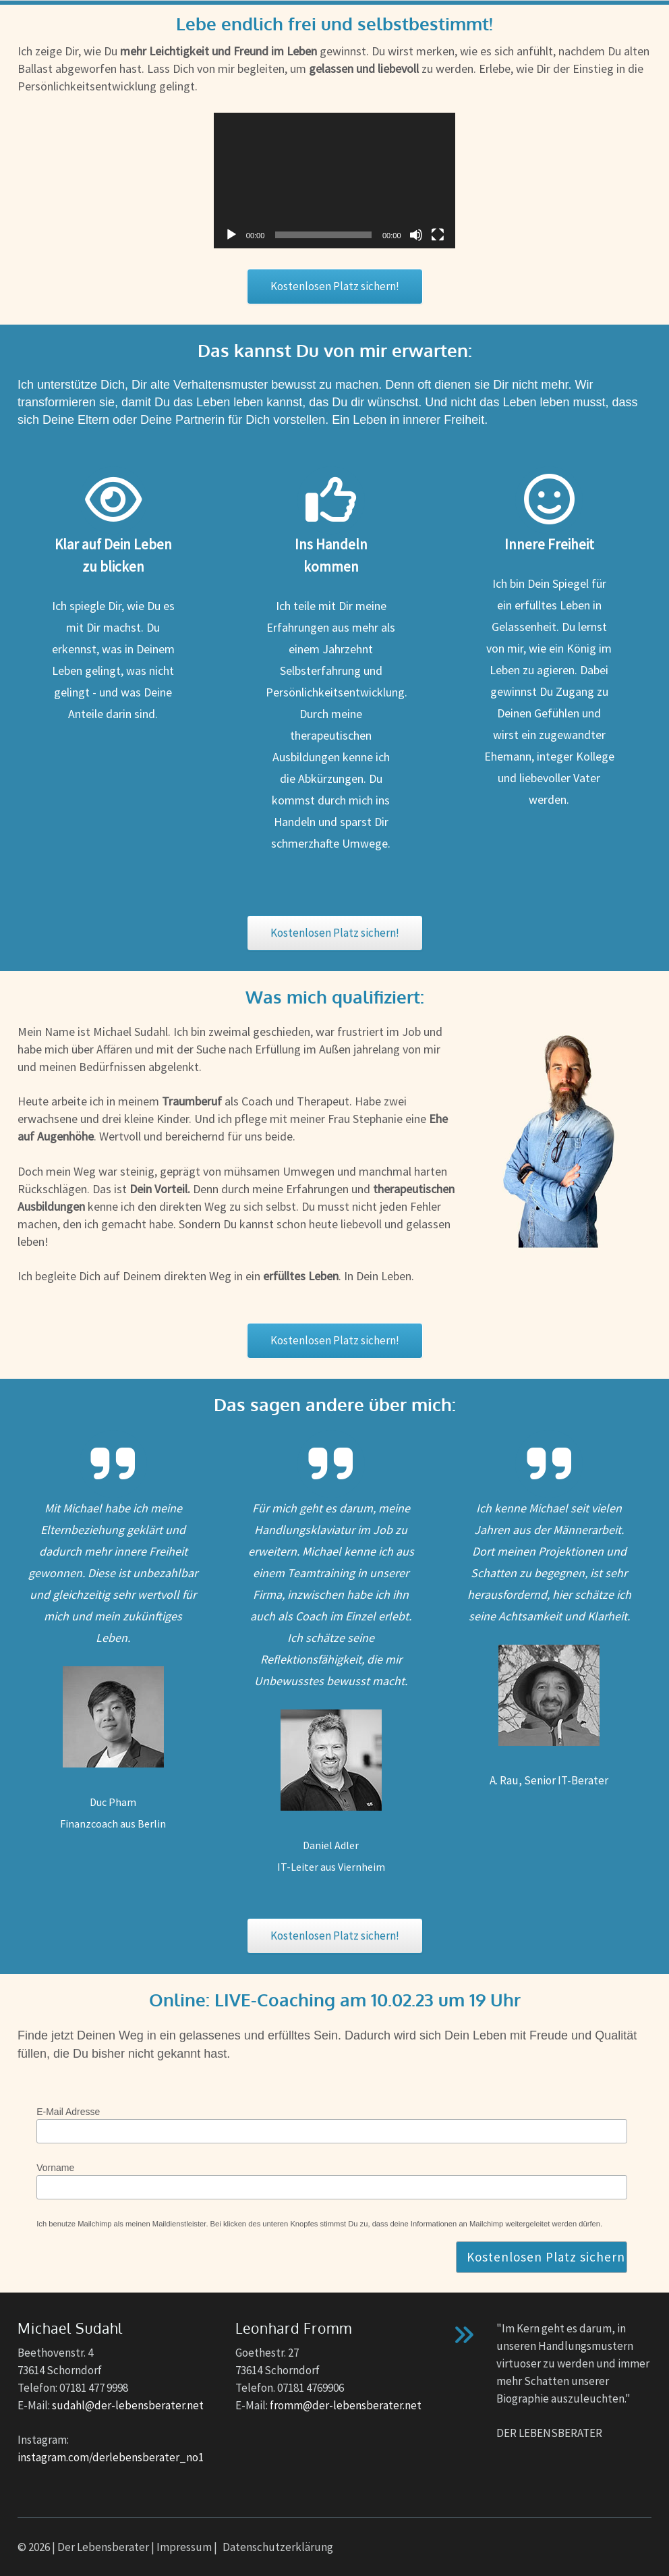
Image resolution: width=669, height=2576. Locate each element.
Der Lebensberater (103, 2547)
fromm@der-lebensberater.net (345, 2405)
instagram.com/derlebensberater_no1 (111, 2457)
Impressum (184, 2547)
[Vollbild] (437, 235)
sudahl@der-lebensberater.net (128, 2405)
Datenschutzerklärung (278, 2547)
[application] (334, 180)
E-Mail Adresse (68, 2111)
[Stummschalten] (416, 235)
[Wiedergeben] (231, 235)
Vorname (55, 2167)
